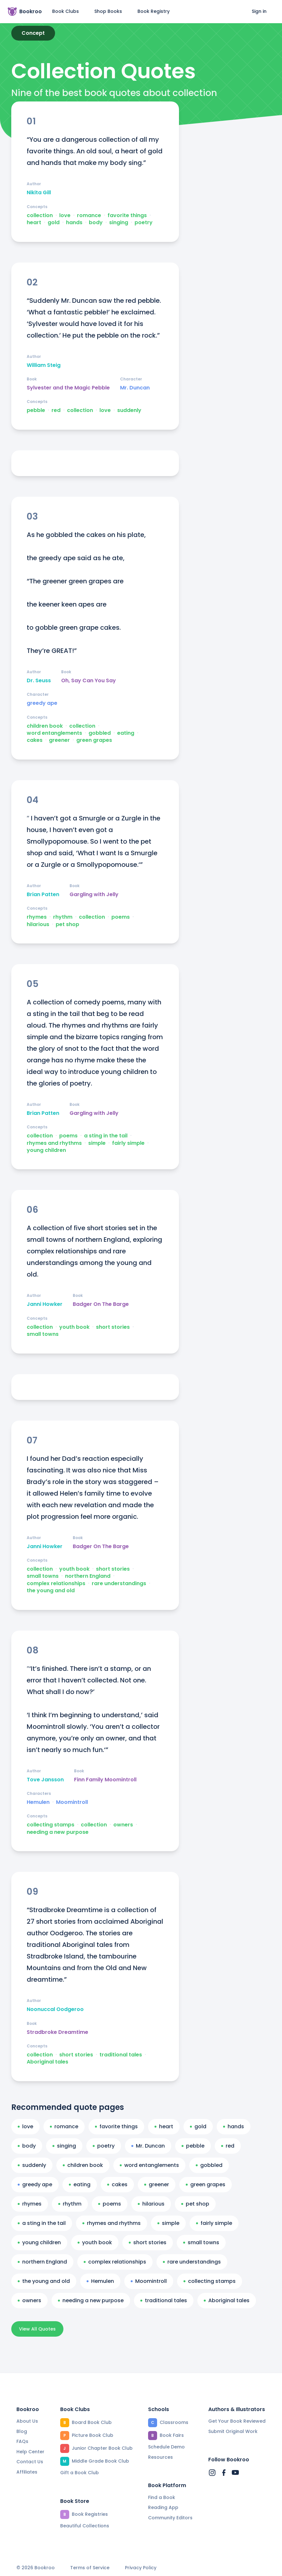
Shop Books (108, 11)
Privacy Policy (140, 2568)
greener (59, 740)
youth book (74, 1327)
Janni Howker (44, 1304)
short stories (113, 1327)
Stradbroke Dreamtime (57, 2032)
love (64, 215)
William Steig (44, 365)
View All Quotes (37, 2329)
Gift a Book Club (79, 2472)
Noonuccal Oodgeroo (55, 2009)
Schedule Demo (166, 2447)
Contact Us (29, 2461)
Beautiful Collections (84, 2526)
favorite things (127, 215)
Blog (21, 2431)
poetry (144, 222)
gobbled (100, 733)
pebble (36, 410)
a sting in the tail (105, 1135)
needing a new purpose (58, 1832)
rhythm (62, 917)
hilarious (38, 924)
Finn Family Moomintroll (105, 1779)
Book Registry (153, 11)
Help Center (30, 2451)
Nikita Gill (39, 192)
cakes (34, 740)
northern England (87, 1576)
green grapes (94, 740)
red (56, 410)
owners (123, 1824)
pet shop (67, 924)
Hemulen (38, 1802)
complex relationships (56, 1583)
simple (97, 1143)
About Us (27, 2421)
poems (120, 917)
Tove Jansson (45, 1779)
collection (40, 215)
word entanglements (54, 733)
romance (89, 215)
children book (45, 726)
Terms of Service (89, 2568)
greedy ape (42, 703)
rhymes (37, 917)
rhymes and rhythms (54, 1143)
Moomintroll (72, 1802)
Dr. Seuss (39, 680)
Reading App (163, 2507)
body (96, 222)
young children (46, 1150)
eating (125, 733)
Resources (160, 2457)
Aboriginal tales (47, 2061)
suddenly (129, 410)
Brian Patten (43, 894)
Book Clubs (65, 11)
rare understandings (119, 1583)
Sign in (259, 11)
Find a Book (161, 2497)
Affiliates (26, 2472)
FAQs (22, 2441)
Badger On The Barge (101, 1304)
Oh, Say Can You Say (88, 680)
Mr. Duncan (135, 387)
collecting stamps (50, 1824)
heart (34, 222)
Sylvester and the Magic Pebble (68, 387)
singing (118, 222)
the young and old (51, 1590)
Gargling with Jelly (94, 894)
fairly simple (128, 1143)
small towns (43, 1334)
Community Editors (170, 2517)
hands (74, 222)
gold (54, 222)
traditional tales (120, 2054)
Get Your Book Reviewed (237, 2421)
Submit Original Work (233, 2431)
